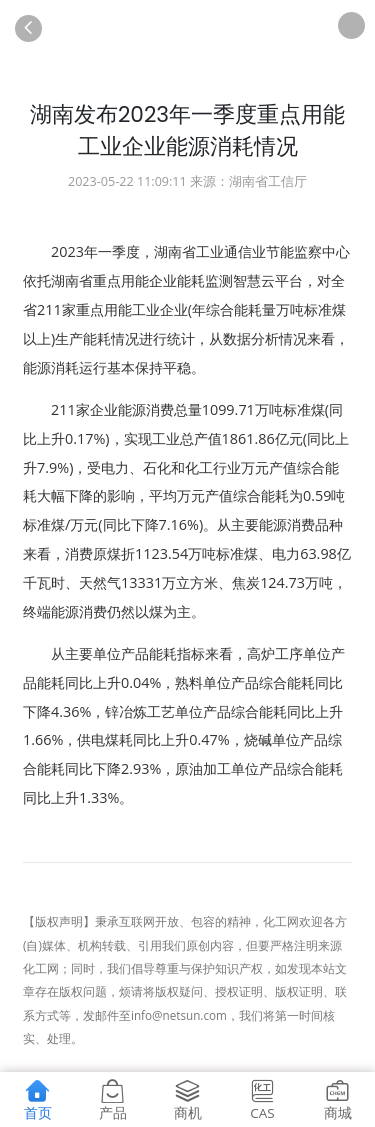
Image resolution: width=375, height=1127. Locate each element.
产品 (113, 1099)
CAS (262, 1099)
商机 (188, 1099)
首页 (38, 1099)
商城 (338, 1099)
